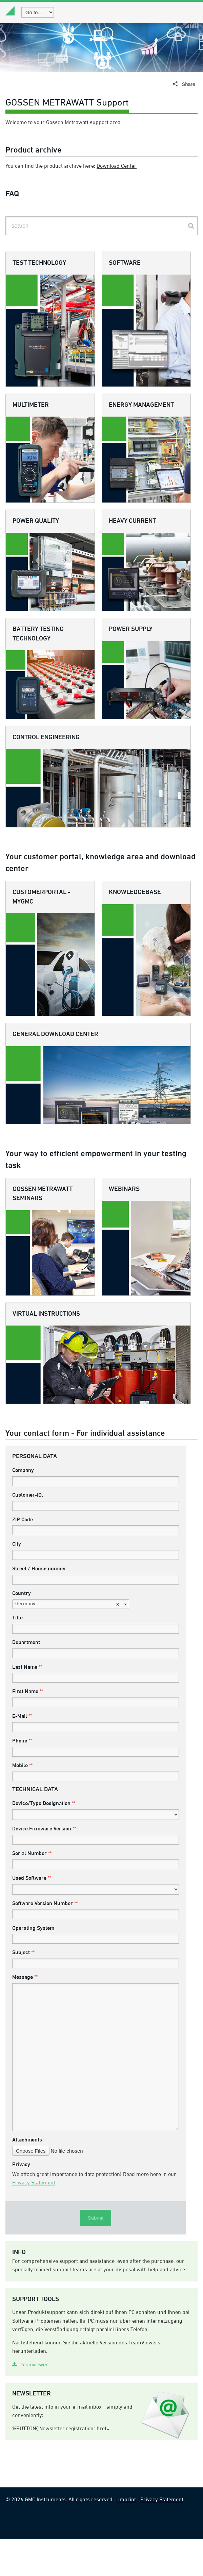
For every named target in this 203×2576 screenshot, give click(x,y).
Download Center (117, 178)
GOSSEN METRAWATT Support (67, 114)
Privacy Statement (33, 2220)
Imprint (127, 2536)
